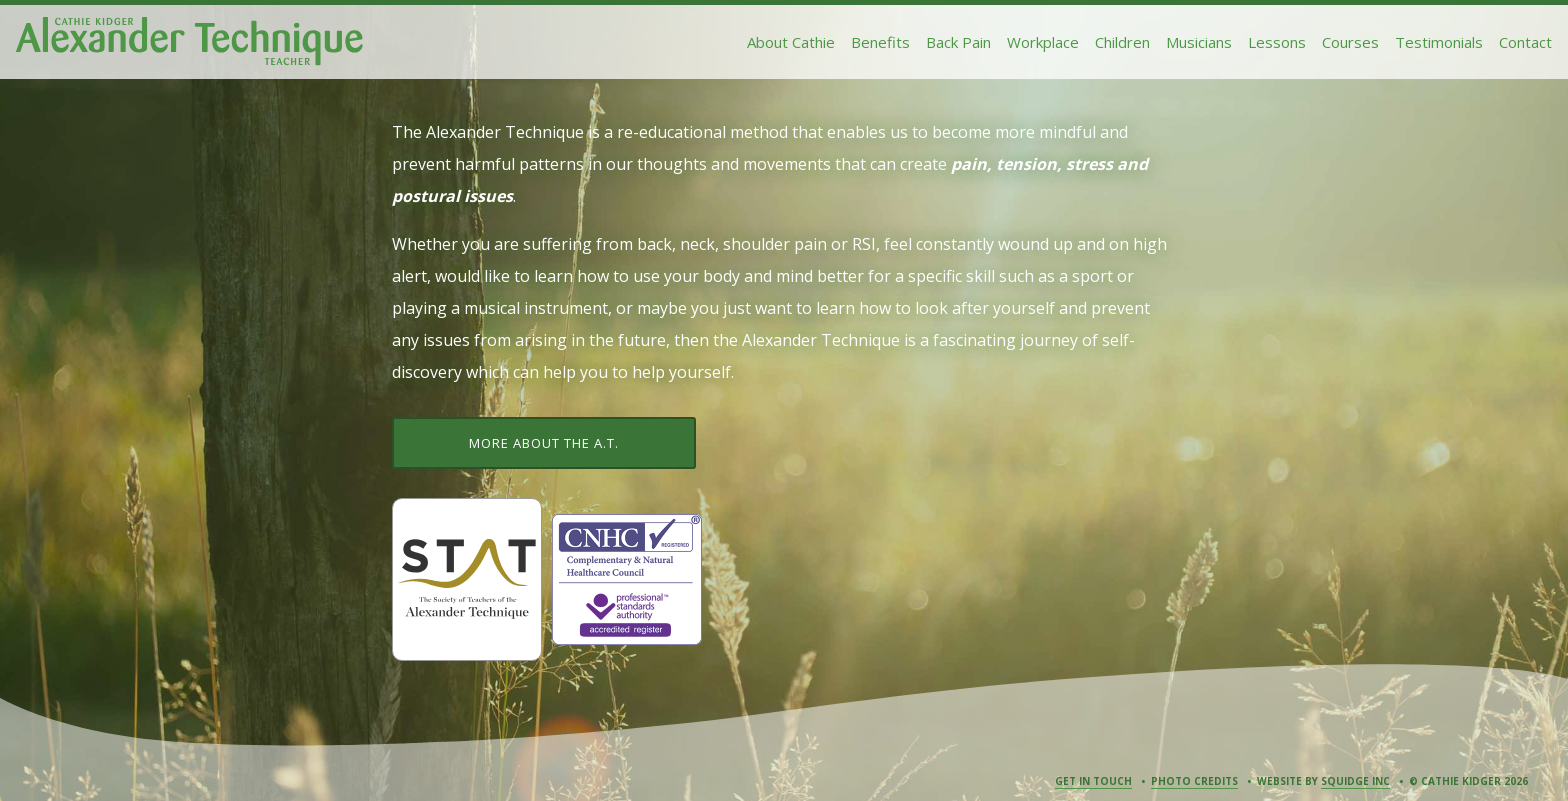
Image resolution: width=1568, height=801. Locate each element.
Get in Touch (1093, 781)
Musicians (1199, 42)
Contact (1525, 42)
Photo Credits (1194, 781)
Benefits (880, 42)
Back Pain (958, 42)
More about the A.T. (544, 443)
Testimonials (1439, 42)
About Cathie (791, 42)
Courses (1350, 42)
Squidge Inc (1355, 781)
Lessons (1277, 42)
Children (1122, 42)
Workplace (1043, 42)
